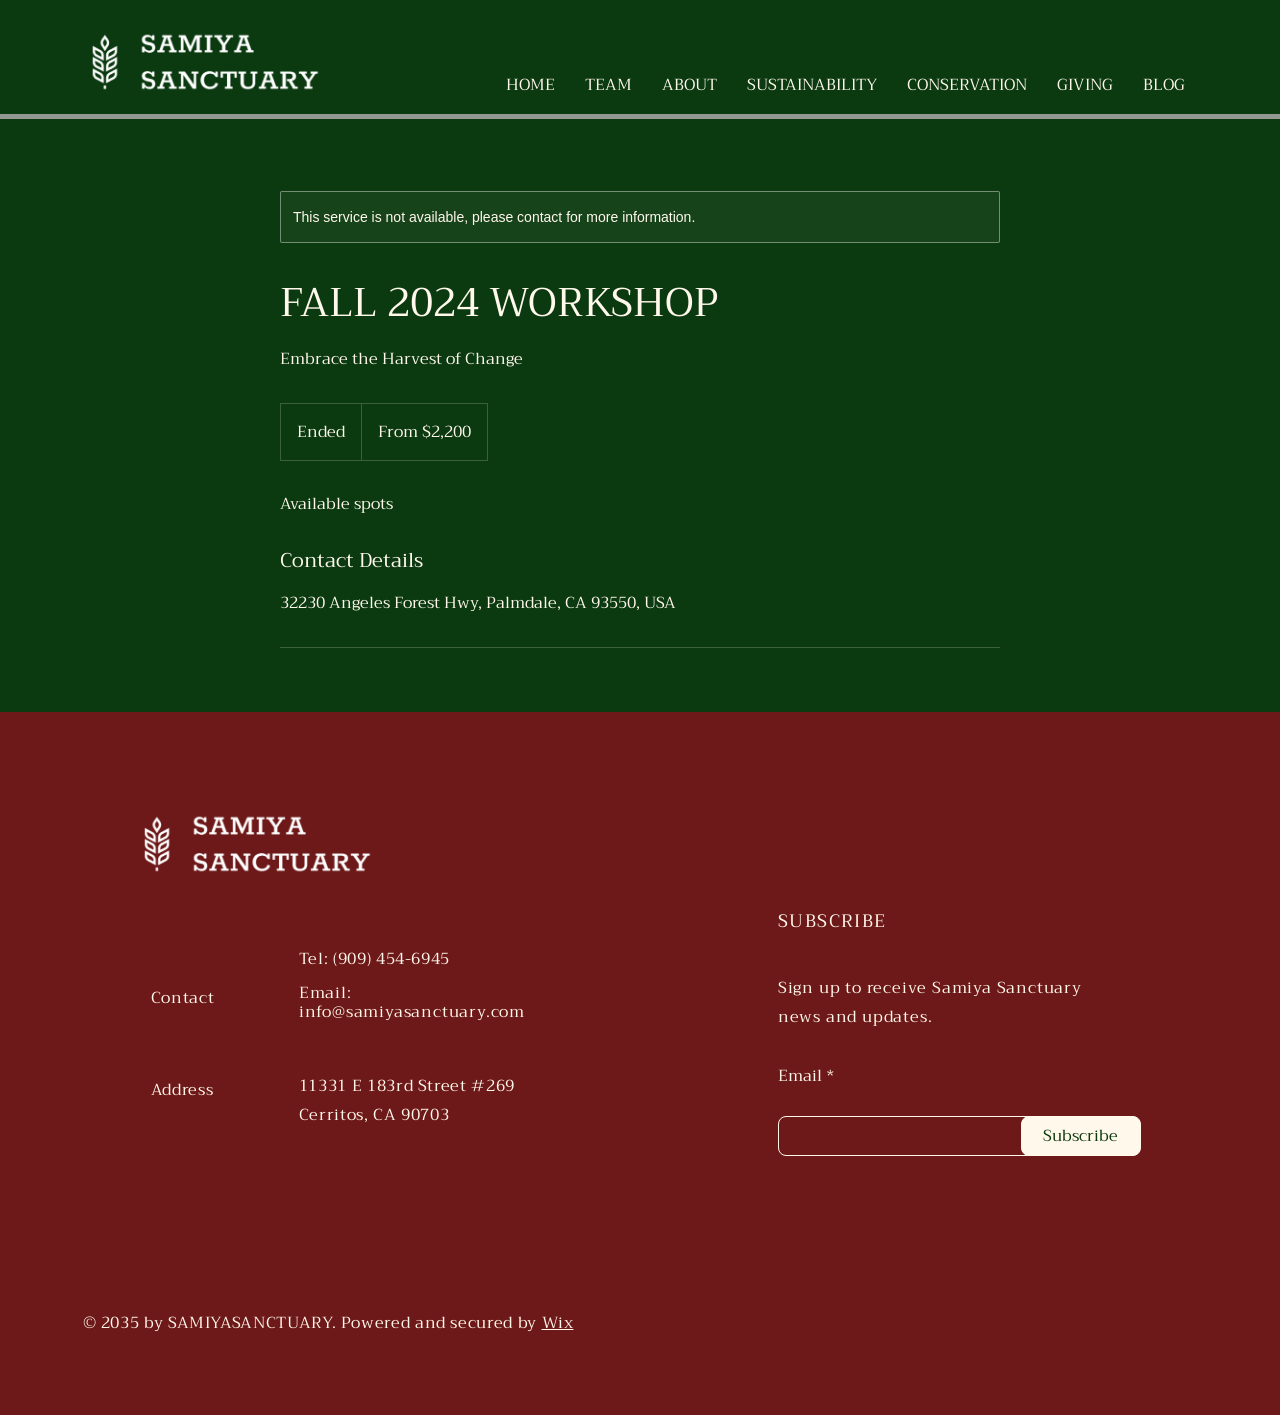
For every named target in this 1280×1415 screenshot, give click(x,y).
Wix (558, 1323)
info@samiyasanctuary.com (412, 1012)
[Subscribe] (1081, 1136)
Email (800, 1076)
